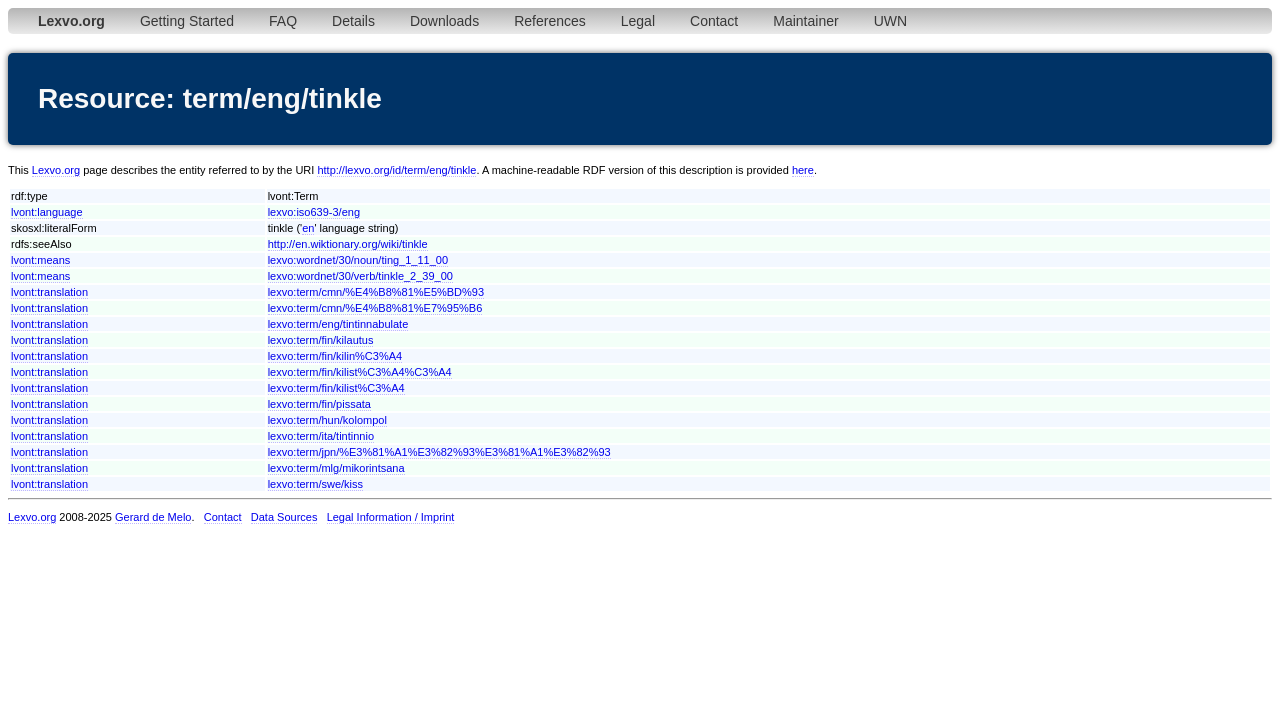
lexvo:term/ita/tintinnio (321, 436)
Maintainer (805, 21)
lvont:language (47, 212)
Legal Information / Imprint (391, 517)
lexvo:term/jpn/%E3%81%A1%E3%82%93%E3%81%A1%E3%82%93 (439, 452)
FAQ (283, 21)
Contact (714, 21)
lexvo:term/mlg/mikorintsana (336, 468)
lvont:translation (49, 292)
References (550, 21)
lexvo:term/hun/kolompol (327, 420)
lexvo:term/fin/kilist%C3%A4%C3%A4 (360, 372)
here (803, 170)
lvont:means (40, 260)
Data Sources (284, 517)
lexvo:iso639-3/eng (314, 212)
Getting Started (187, 21)
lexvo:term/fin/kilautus (321, 340)
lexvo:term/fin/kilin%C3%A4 (335, 356)
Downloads (444, 21)
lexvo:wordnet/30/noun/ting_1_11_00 (358, 260)
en (308, 228)
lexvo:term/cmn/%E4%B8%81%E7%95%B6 (375, 308)
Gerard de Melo (153, 517)
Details (353, 21)
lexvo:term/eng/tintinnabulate (338, 324)
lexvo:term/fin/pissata (319, 404)
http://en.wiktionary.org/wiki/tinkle (348, 244)
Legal (638, 21)
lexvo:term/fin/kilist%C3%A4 (336, 388)
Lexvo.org (56, 170)
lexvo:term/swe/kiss (315, 484)
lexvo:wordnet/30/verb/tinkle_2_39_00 (360, 276)
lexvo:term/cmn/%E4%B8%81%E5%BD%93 (376, 292)
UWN (890, 21)
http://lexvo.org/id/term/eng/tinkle (396, 170)
